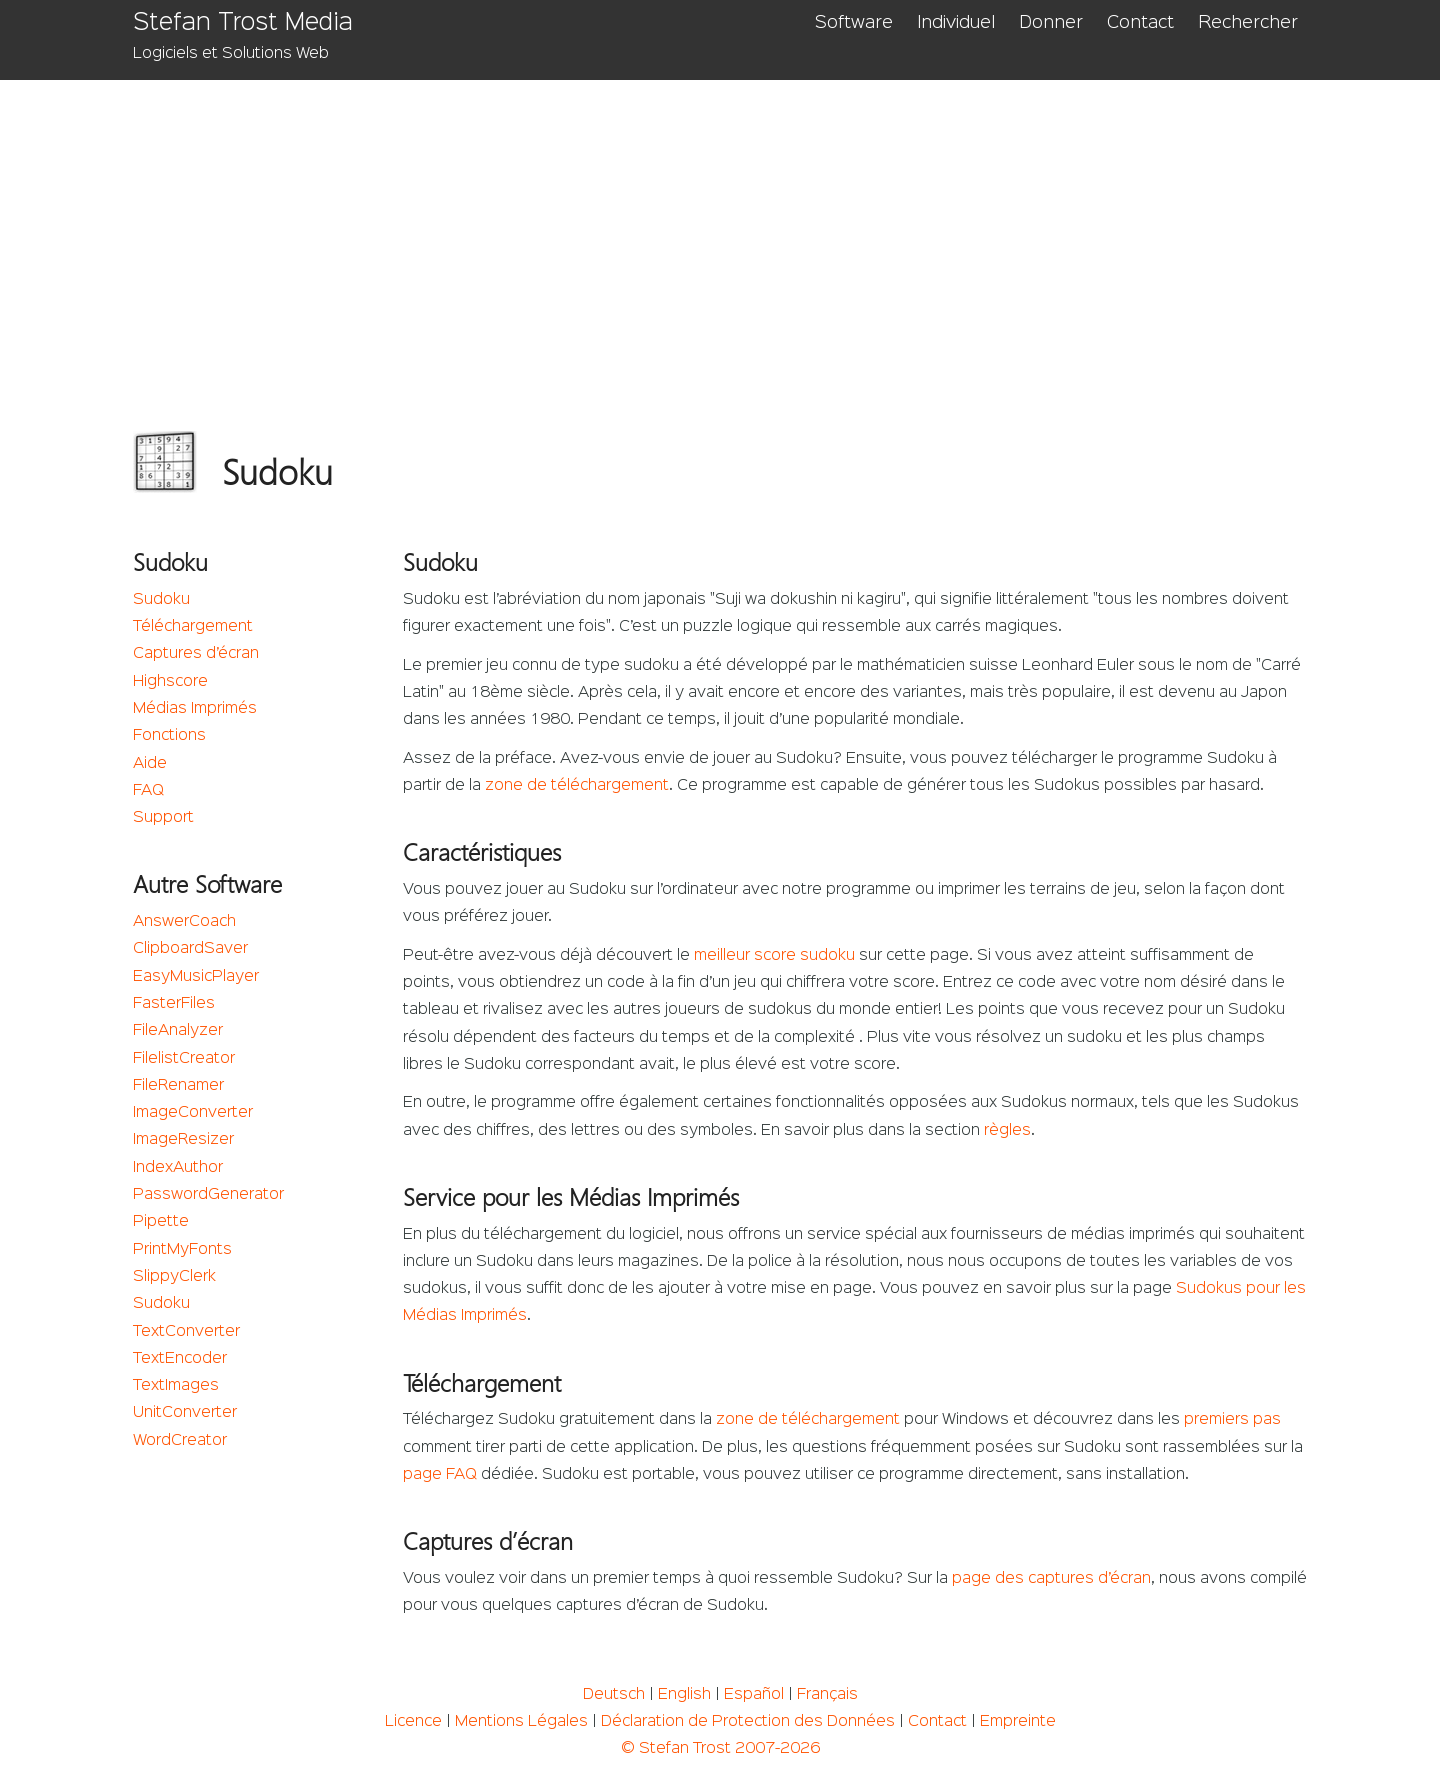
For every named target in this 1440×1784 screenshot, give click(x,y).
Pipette (161, 1222)
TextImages (176, 1386)
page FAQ (440, 1475)
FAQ (148, 791)
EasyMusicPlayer (196, 977)
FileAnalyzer (178, 1031)
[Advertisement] (720, 230)
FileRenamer (178, 1086)
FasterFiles (174, 1004)
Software (854, 23)
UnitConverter (185, 1413)
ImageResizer (183, 1140)
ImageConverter (193, 1113)
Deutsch (614, 1695)
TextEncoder (180, 1359)
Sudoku (161, 600)
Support (163, 818)
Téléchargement (193, 627)
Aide (150, 764)
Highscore (170, 682)
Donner (1051, 23)
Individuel (956, 23)
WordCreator (180, 1441)
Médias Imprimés (195, 709)
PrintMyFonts (182, 1250)
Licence (413, 1722)
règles (1007, 1131)
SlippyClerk (174, 1277)
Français (827, 1695)
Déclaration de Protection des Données (748, 1722)
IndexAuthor (178, 1168)
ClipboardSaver (190, 949)
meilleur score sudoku (774, 956)
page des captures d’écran (1051, 1579)
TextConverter (186, 1332)
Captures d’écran (196, 654)
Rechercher (1248, 23)
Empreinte (1018, 1722)
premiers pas (1232, 1420)
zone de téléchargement (577, 786)
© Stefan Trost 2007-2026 (720, 1749)
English (684, 1695)
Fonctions (169, 736)
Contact (1140, 23)
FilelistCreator (184, 1059)
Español (754, 1695)
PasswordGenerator (208, 1195)
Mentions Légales (521, 1722)
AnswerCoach (184, 922)
